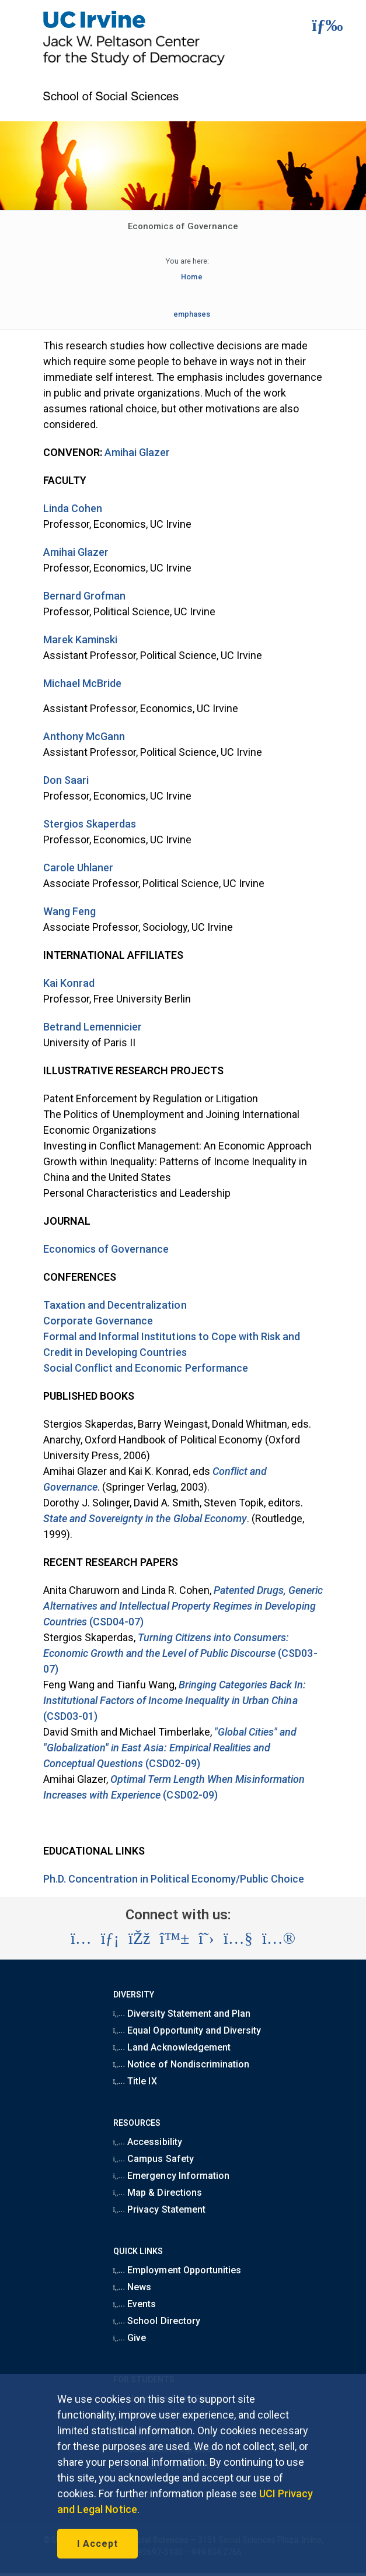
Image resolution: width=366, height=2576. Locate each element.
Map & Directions (157, 2192)
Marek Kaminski (80, 639)
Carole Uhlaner (78, 867)
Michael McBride (82, 683)
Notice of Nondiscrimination (181, 2064)
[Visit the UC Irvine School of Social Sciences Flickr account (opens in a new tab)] (278, 1938)
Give (130, 2337)
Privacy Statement (159, 2209)
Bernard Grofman (84, 596)
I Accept (97, 2543)
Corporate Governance (98, 1321)
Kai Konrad (69, 983)
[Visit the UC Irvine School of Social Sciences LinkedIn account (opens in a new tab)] (110, 1938)
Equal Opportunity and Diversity (187, 2030)
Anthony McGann (84, 736)
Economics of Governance (106, 1249)
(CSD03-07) (180, 1653)
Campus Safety (153, 2158)
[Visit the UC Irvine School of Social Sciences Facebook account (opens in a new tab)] (139, 1938)
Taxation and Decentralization (115, 1305)
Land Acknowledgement (172, 2047)
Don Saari (66, 780)
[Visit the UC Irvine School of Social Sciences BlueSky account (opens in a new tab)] (175, 1938)
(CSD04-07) (183, 1606)
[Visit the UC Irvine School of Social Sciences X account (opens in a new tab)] (206, 1938)
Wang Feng (69, 911)
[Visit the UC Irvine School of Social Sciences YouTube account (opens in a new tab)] (238, 1938)
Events (134, 2303)
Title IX (135, 2081)
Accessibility (147, 2141)
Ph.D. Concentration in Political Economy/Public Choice (174, 1879)
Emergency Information (171, 2175)
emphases (191, 314)
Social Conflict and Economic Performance (145, 1368)
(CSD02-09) (170, 1747)
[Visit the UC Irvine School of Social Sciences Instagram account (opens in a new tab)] (81, 1938)
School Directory (156, 2320)
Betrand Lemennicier (92, 1027)
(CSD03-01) (174, 1700)
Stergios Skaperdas (90, 824)
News (132, 2287)
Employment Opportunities (177, 2270)
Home (191, 276)
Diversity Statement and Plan (182, 2013)
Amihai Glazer (137, 452)
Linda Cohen (72, 508)
